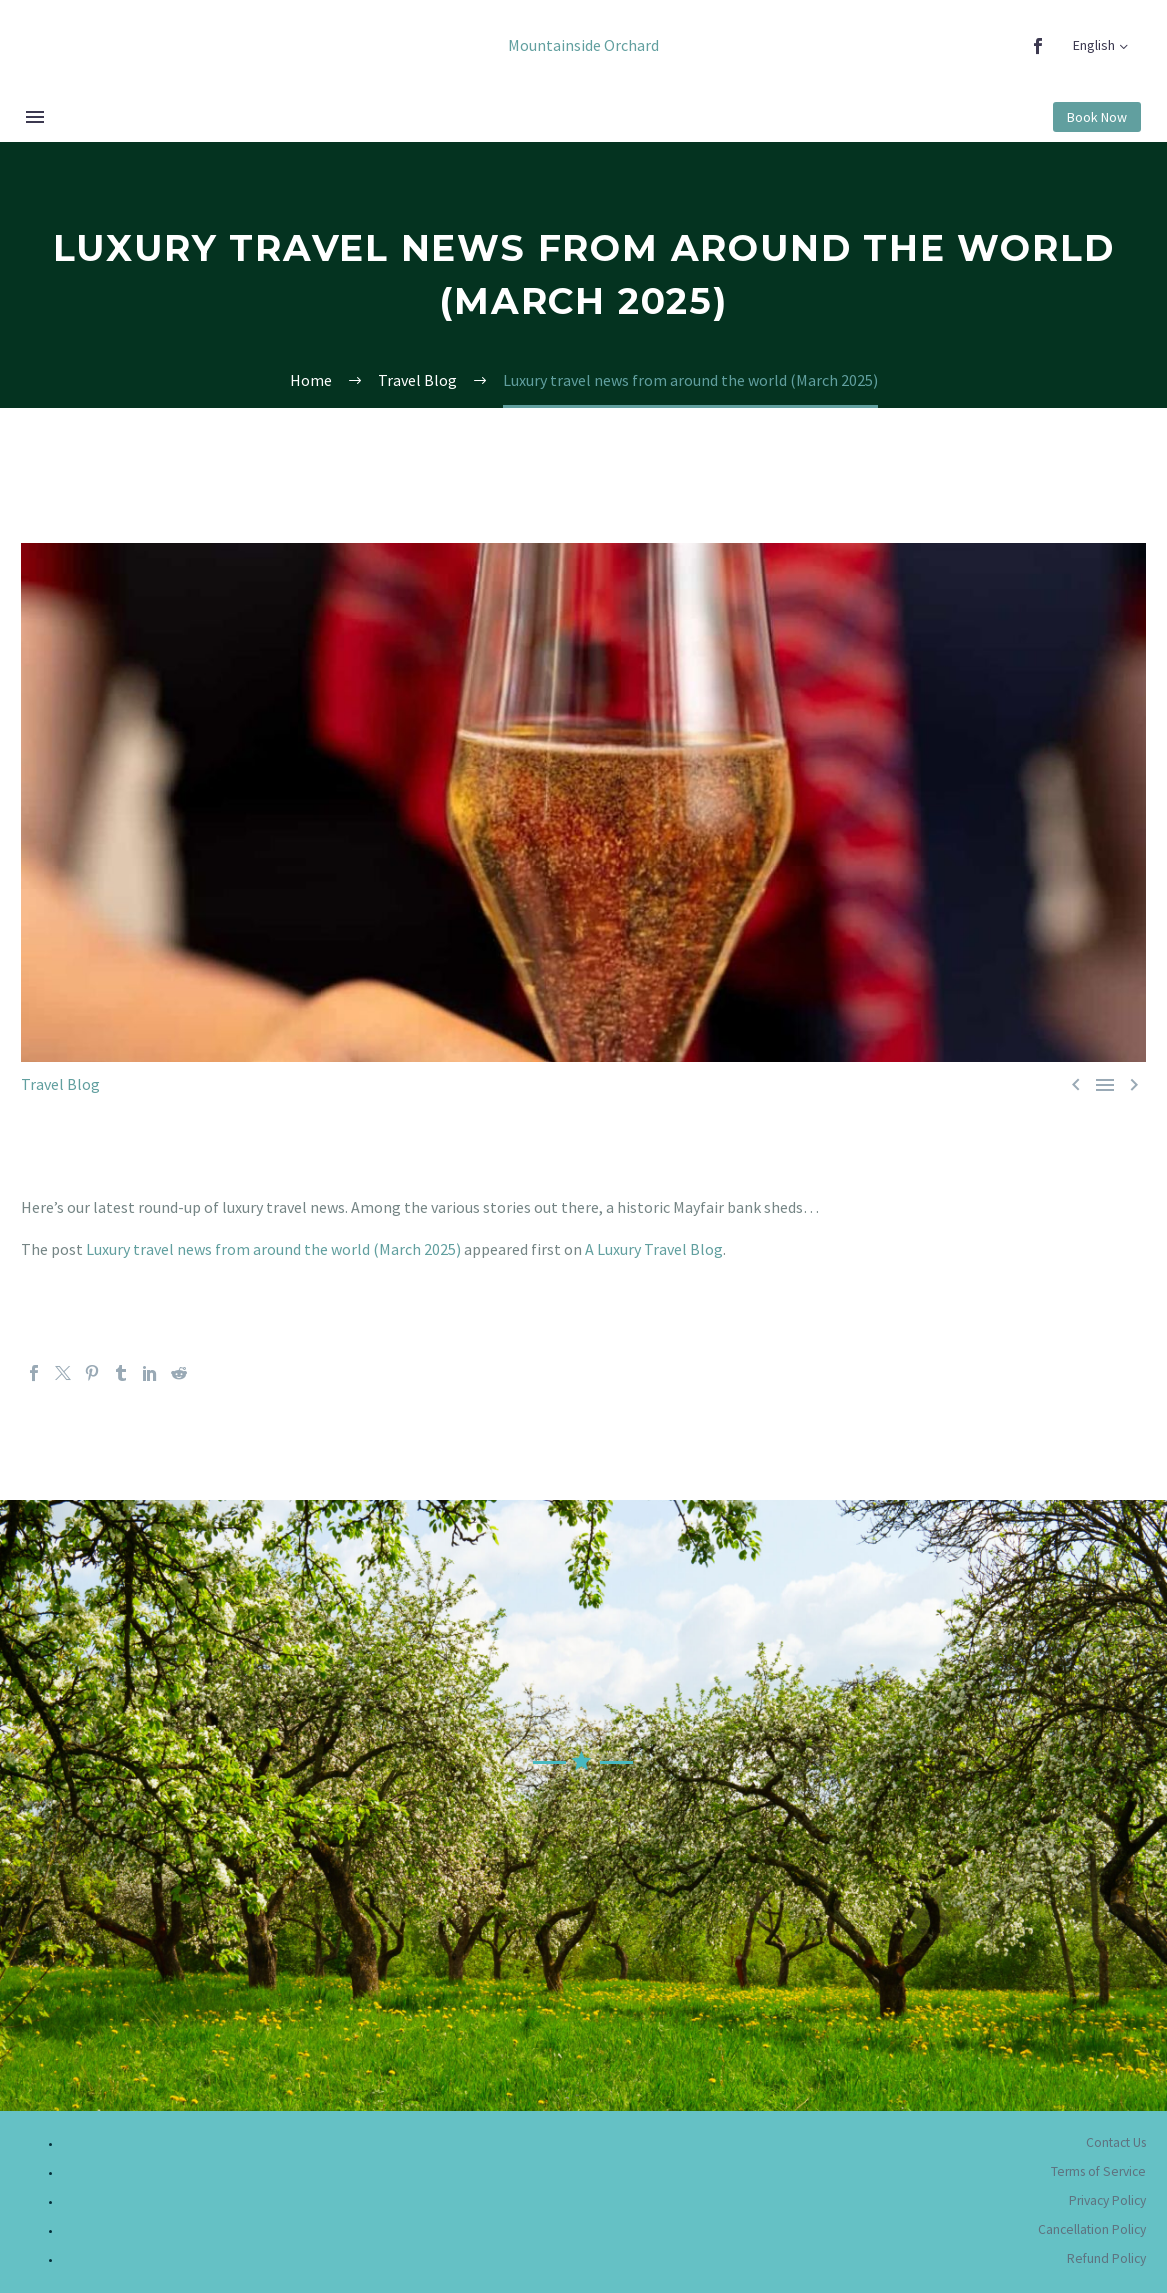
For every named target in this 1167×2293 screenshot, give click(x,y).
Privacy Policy (1107, 2200)
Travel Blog (60, 1084)
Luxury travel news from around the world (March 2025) (273, 1249)
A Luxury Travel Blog (654, 1249)
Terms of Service (1098, 2171)
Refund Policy (1106, 2258)
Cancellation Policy (1092, 2229)
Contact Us (1116, 2142)
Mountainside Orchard (583, 45)
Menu (35, 117)
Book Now (1097, 117)
